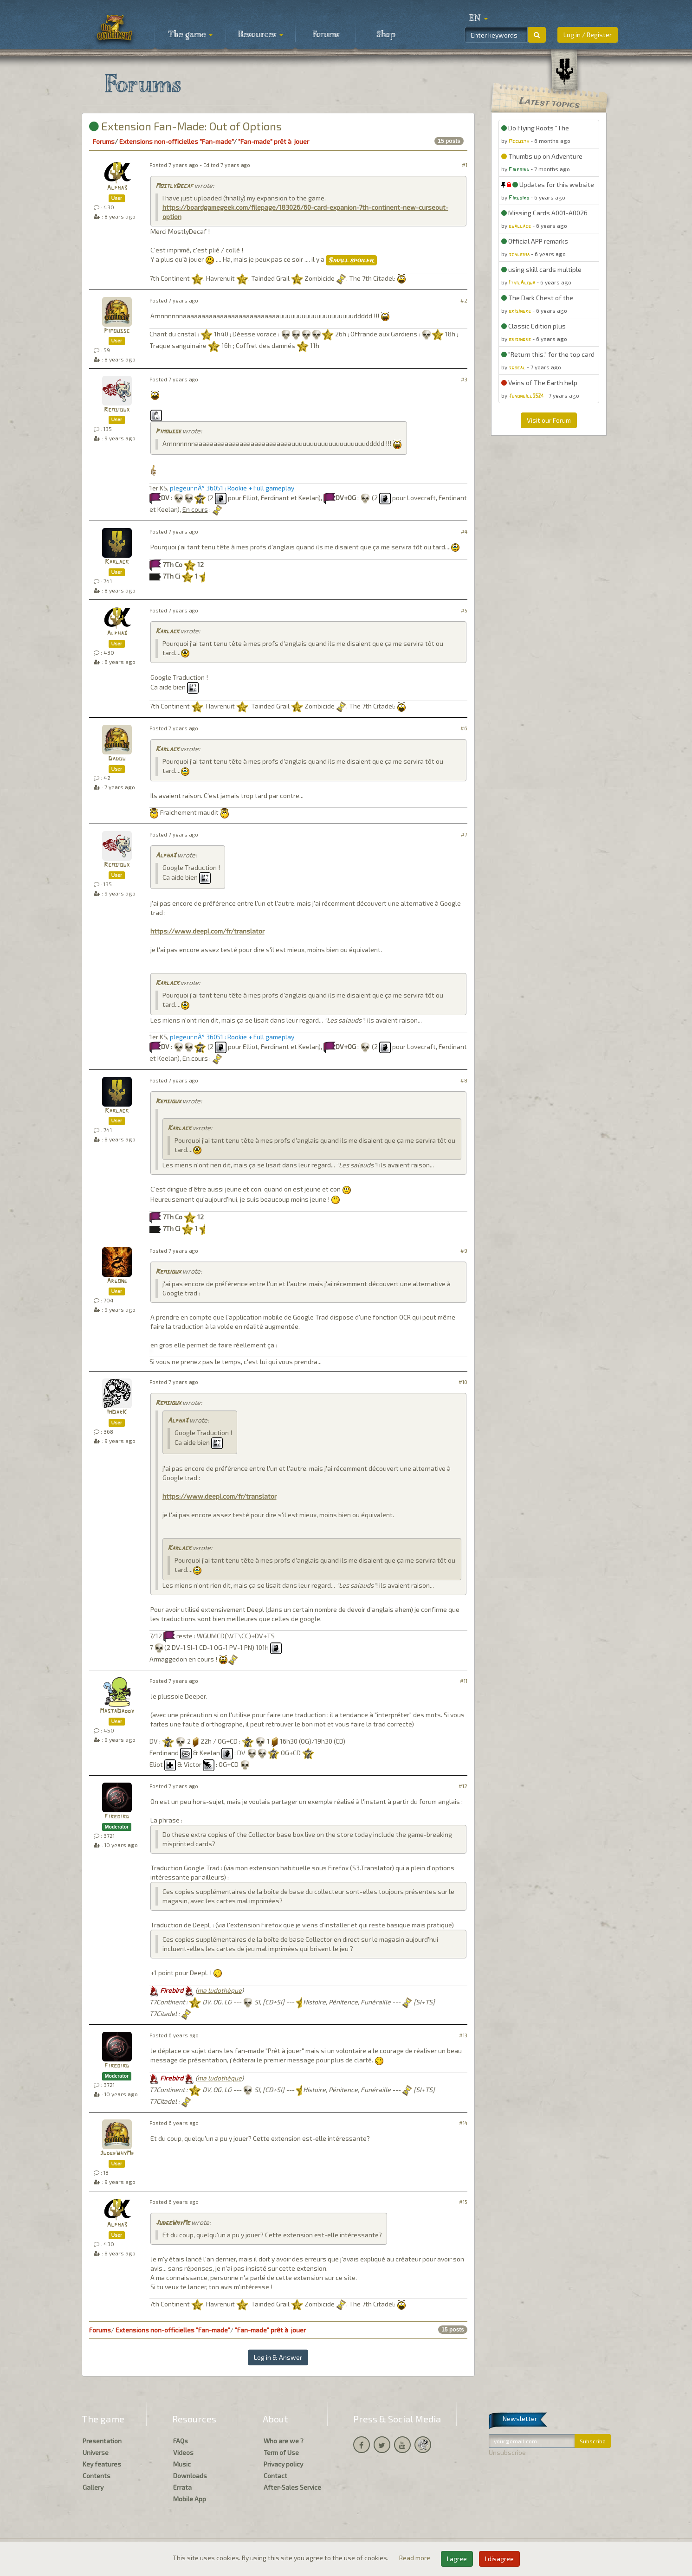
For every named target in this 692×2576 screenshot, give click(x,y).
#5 (464, 610)
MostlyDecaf (174, 186)
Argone (117, 1281)
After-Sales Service (292, 2487)
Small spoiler (351, 260)
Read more (415, 2558)
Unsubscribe (507, 2452)
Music (182, 2464)
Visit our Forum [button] (549, 420)
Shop (385, 35)
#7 (464, 834)
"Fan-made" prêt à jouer (273, 141)
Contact (275, 2475)
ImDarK (117, 1412)
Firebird (116, 1816)
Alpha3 (117, 188)
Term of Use (281, 2452)
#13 (463, 2035)
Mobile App (189, 2499)
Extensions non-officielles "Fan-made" (176, 141)
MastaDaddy (117, 1711)
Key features (102, 2464)
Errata (182, 2487)
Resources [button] (260, 35)
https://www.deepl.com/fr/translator (207, 931)
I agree (457, 2559)
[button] (478, 18)
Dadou (116, 758)
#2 (463, 300)
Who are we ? (284, 2441)
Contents (96, 2475)
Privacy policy (283, 2464)
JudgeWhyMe (117, 2153)
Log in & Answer (278, 2357)
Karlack (117, 562)
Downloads (190, 2475)
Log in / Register (587, 35)
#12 (463, 1786)
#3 (464, 379)
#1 (464, 165)
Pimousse (116, 331)
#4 (464, 531)
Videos (183, 2452)
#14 (463, 2123)
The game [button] (190, 35)
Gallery (93, 2487)
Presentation (102, 2441)
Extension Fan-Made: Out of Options (185, 126)
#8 (463, 1080)
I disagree (499, 2559)
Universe (96, 2452)
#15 (463, 2202)
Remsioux (116, 409)
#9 (463, 1251)
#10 (463, 1382)
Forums (325, 35)
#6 (463, 728)
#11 (463, 1681)
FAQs (180, 2441)
